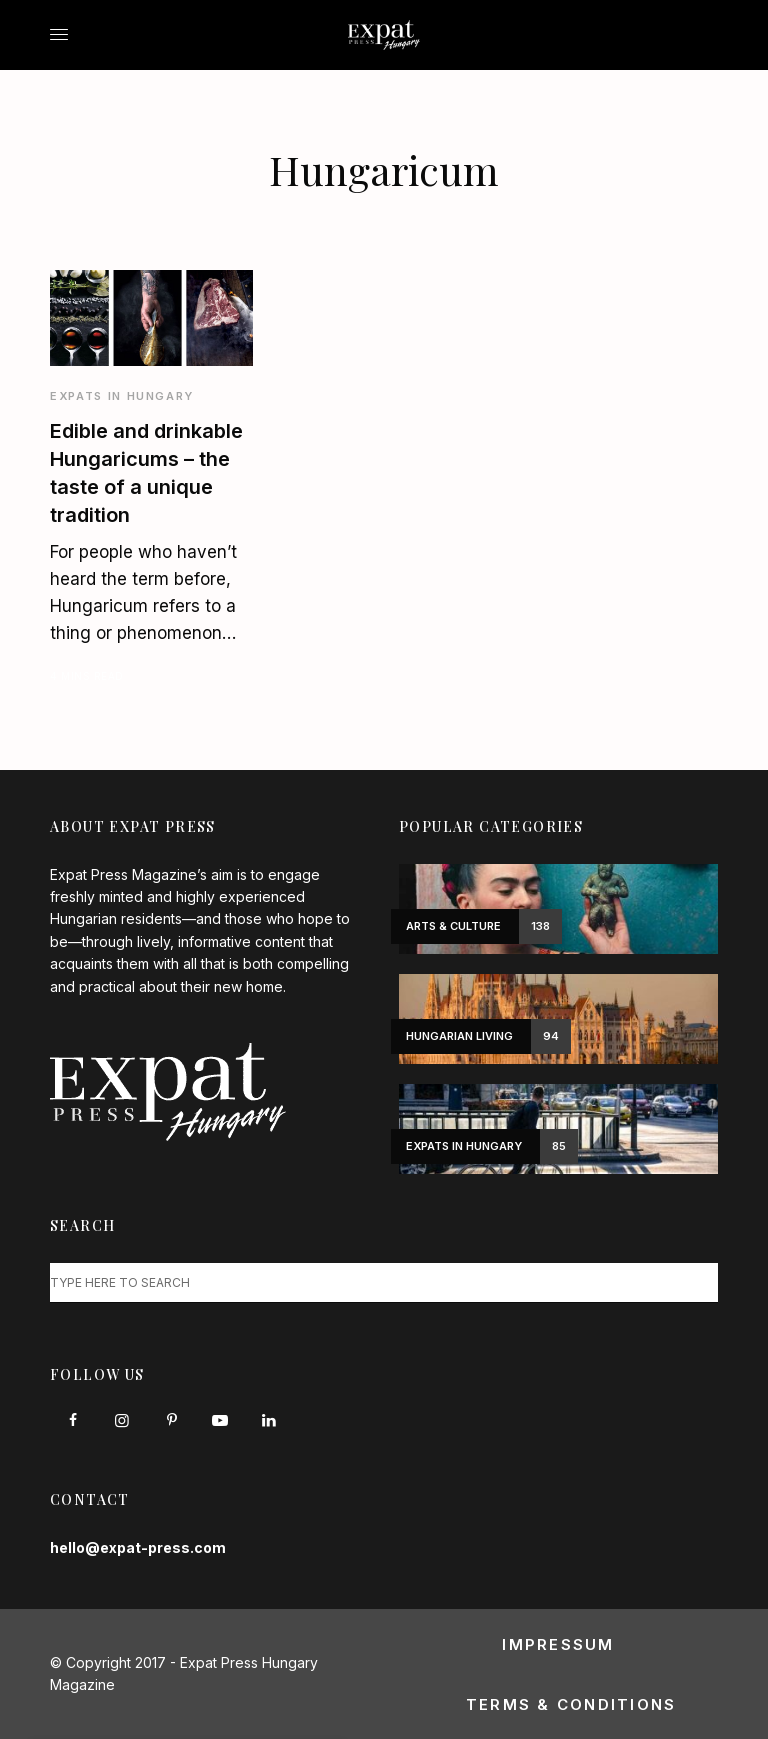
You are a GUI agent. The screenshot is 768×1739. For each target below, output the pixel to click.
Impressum (558, 1644)
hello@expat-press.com (138, 1547)
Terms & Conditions (571, 1704)
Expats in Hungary (122, 396)
